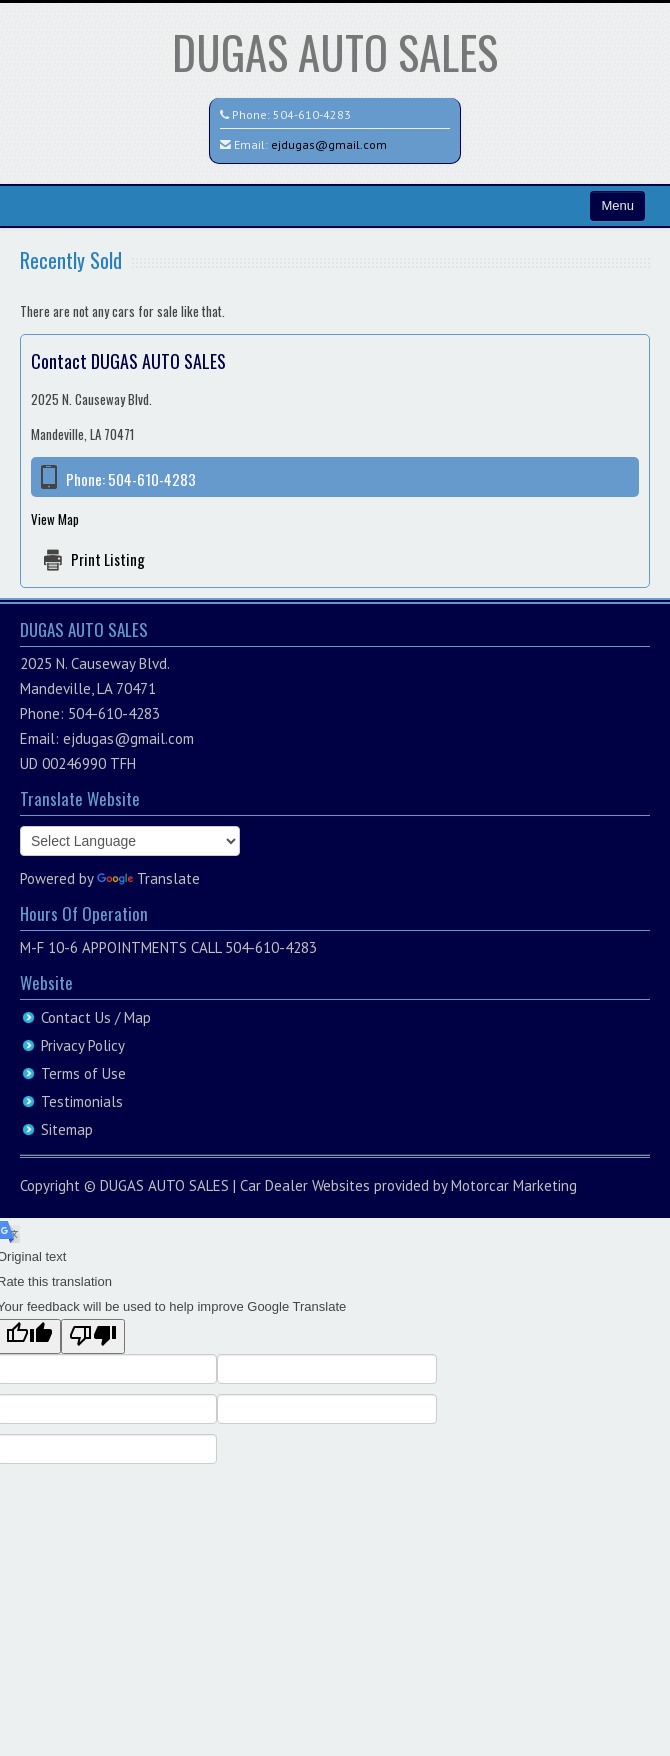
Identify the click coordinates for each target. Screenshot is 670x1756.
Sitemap (67, 1129)
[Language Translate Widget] (130, 841)
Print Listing (108, 559)
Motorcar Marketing (514, 1185)
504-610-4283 (312, 114)
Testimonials (82, 1101)
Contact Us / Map (96, 1017)
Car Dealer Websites (305, 1185)
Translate (148, 878)
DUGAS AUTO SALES (335, 51)
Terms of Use (83, 1073)
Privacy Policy (83, 1045)
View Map (55, 519)
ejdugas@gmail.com (329, 144)
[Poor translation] (93, 1336)
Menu (617, 205)
